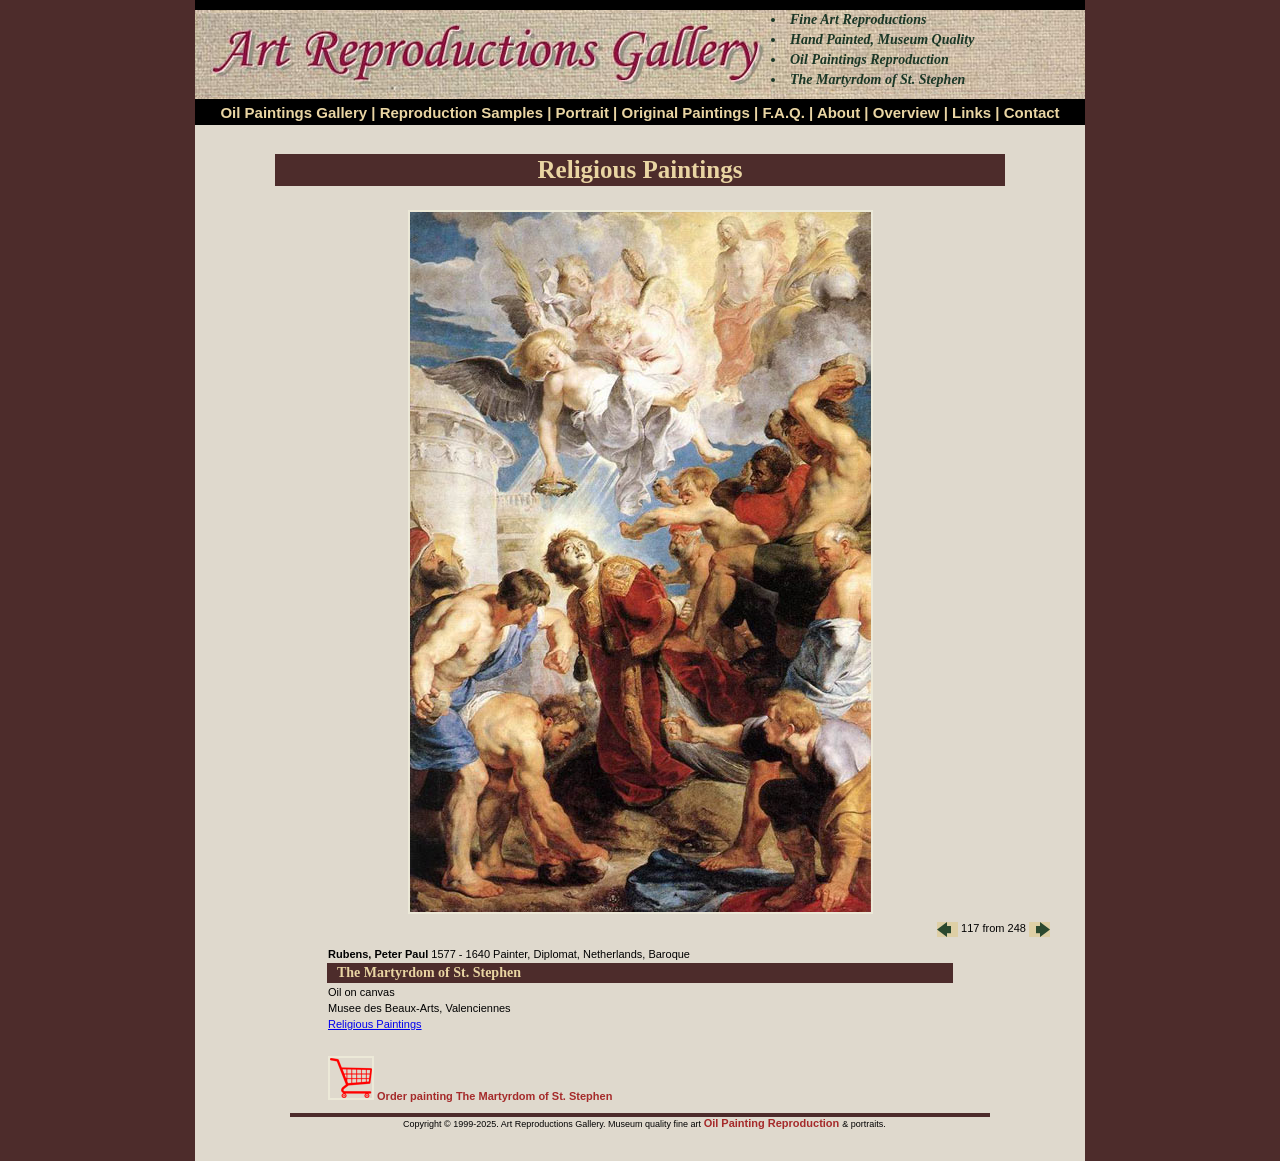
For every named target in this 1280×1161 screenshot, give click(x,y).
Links (971, 112)
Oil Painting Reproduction (773, 1123)
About (838, 112)
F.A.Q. (783, 112)
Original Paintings (685, 112)
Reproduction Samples (461, 112)
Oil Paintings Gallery (293, 112)
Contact (1032, 112)
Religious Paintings (375, 1024)
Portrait (582, 112)
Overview (906, 112)
